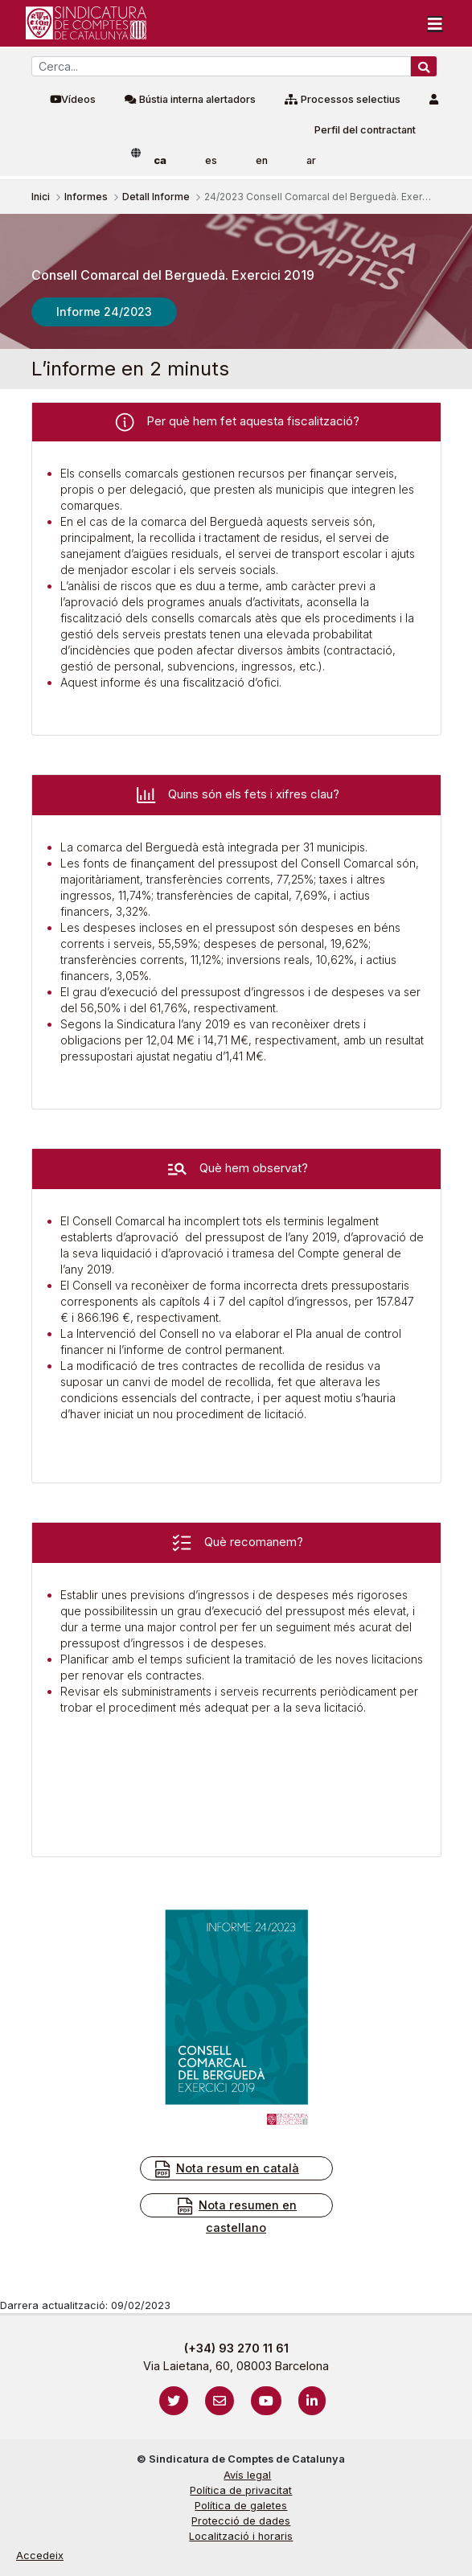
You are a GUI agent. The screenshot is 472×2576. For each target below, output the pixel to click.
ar (311, 160)
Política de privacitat (241, 2490)
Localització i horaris (241, 2536)
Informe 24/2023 (104, 311)
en (262, 160)
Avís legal (247, 2475)
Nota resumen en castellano (236, 2215)
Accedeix (40, 2555)
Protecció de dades (240, 2521)
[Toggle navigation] (435, 23)
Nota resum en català (226, 2169)
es (211, 160)
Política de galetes (241, 2506)
